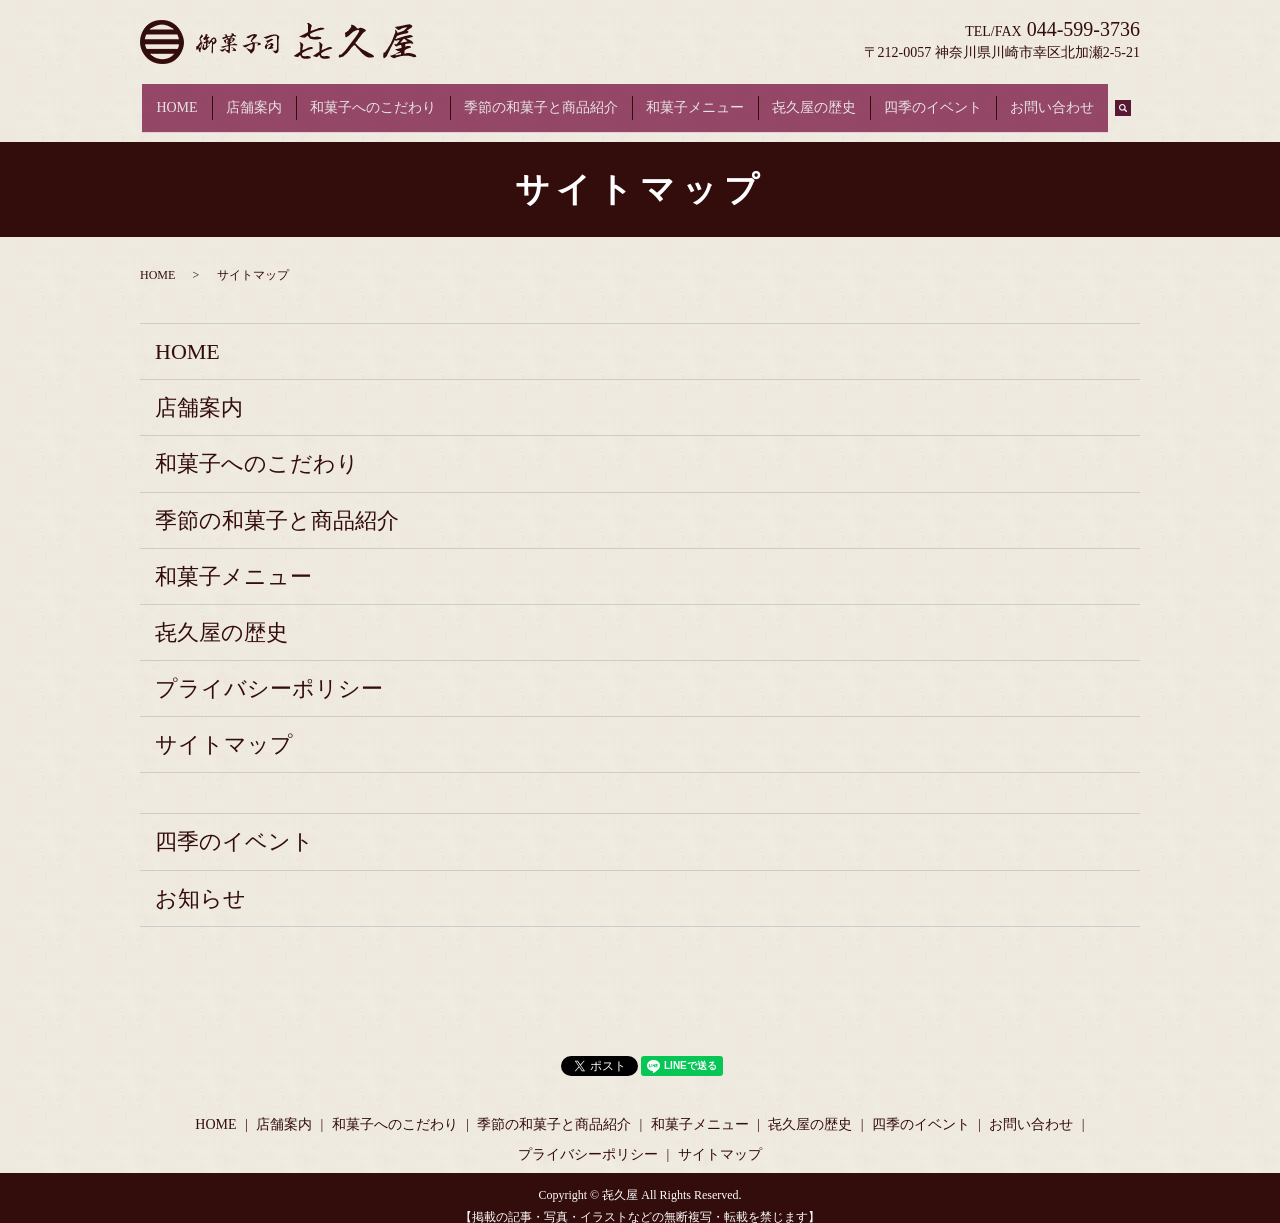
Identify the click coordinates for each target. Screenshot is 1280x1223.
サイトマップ (224, 727)
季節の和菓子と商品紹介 (541, 98)
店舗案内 (254, 98)
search (1131, 99)
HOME (176, 98)
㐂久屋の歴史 (814, 98)
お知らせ (200, 880)
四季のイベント (933, 98)
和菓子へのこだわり (373, 98)
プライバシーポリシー (269, 670)
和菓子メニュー (695, 98)
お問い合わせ (1052, 98)
